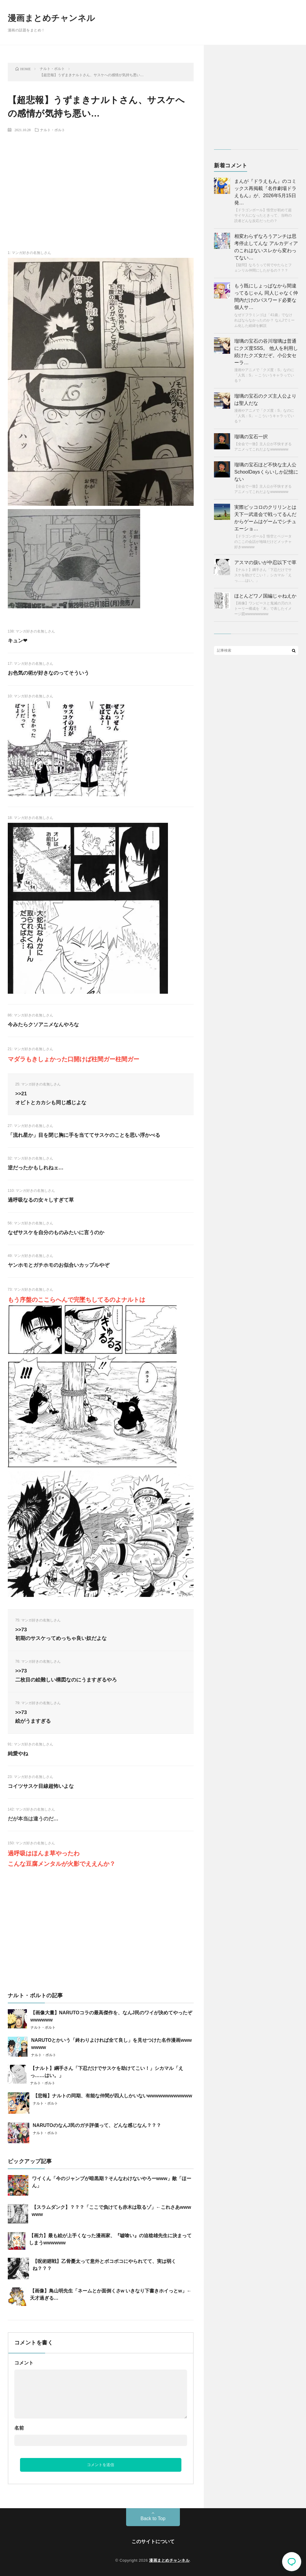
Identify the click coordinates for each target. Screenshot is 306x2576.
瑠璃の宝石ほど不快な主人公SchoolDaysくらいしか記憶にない (266, 472)
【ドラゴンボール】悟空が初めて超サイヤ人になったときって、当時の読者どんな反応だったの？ (263, 215)
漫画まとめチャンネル (51, 18)
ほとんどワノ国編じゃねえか (265, 595)
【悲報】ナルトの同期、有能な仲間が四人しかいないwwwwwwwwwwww (112, 2095)
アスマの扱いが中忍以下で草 (265, 562)
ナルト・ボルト (52, 129)
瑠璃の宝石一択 (251, 436)
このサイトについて (153, 2541)
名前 (19, 2427)
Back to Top (152, 2518)
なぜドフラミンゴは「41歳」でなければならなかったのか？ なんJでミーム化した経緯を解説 (264, 320)
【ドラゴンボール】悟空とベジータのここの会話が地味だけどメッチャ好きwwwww (263, 541)
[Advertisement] (101, 181)
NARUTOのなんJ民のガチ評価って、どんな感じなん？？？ (97, 2125)
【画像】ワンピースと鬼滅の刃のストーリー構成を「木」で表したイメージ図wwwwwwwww (263, 608)
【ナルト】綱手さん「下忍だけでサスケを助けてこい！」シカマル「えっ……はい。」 (263, 575)
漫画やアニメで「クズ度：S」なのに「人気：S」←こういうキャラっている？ (264, 375)
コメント (23, 2362)
